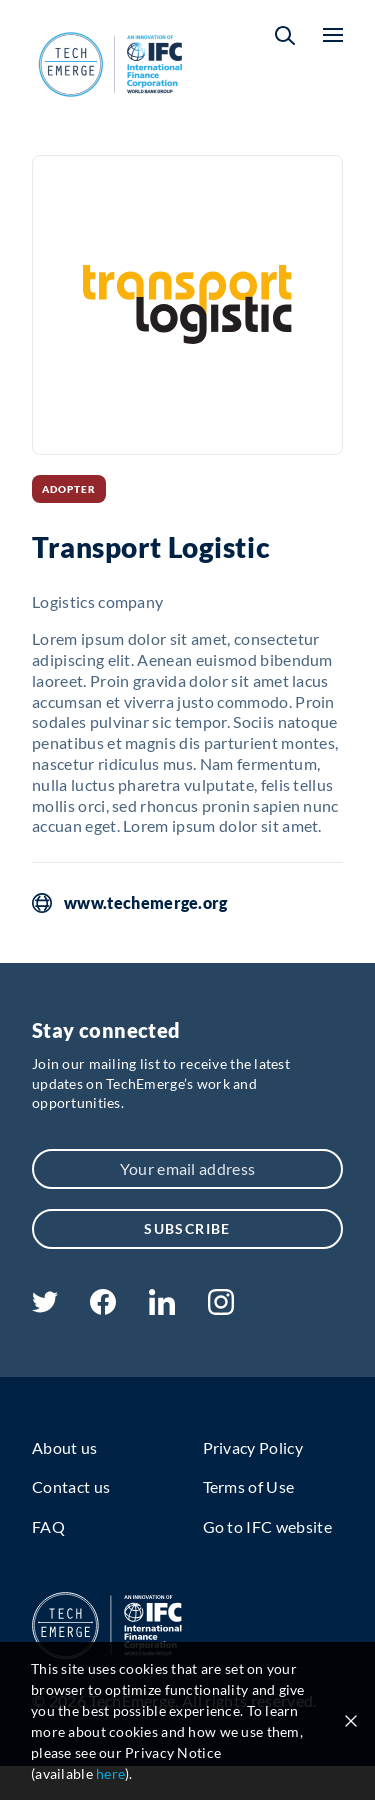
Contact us (71, 1486)
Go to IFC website (267, 1526)
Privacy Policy (253, 1447)
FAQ (48, 1526)
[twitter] (45, 1306)
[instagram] (221, 1308)
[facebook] (103, 1308)
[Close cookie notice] (351, 1721)
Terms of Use (249, 1486)
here (110, 1773)
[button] (285, 35)
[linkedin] (161, 1308)
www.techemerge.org (146, 903)
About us (65, 1447)
